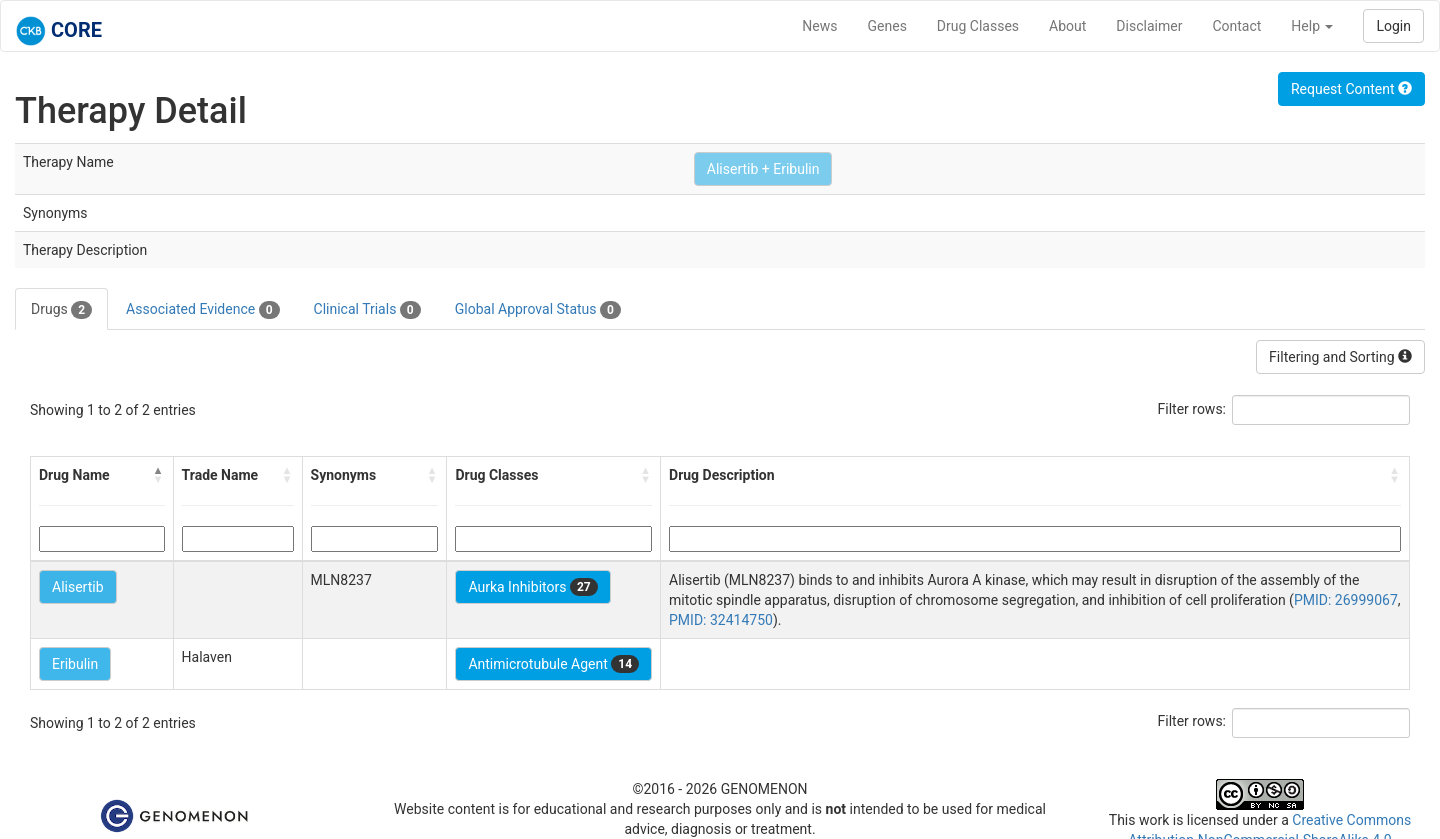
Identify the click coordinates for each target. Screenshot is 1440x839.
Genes (887, 26)
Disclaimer (1149, 26)
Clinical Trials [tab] (367, 310)
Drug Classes (978, 26)
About (1067, 26)
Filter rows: (1192, 409)
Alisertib (78, 587)
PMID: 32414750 (721, 620)
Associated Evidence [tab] (202, 310)
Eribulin (75, 664)
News (819, 26)
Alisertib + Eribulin (763, 169)
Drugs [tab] (61, 310)
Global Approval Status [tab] (538, 310)
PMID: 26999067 (1346, 600)
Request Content (1351, 89)
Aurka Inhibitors (532, 587)
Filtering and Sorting (1340, 357)
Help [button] (1312, 26)
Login (1393, 26)
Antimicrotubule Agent (553, 664)
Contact (1236, 26)
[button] (159, 475)
